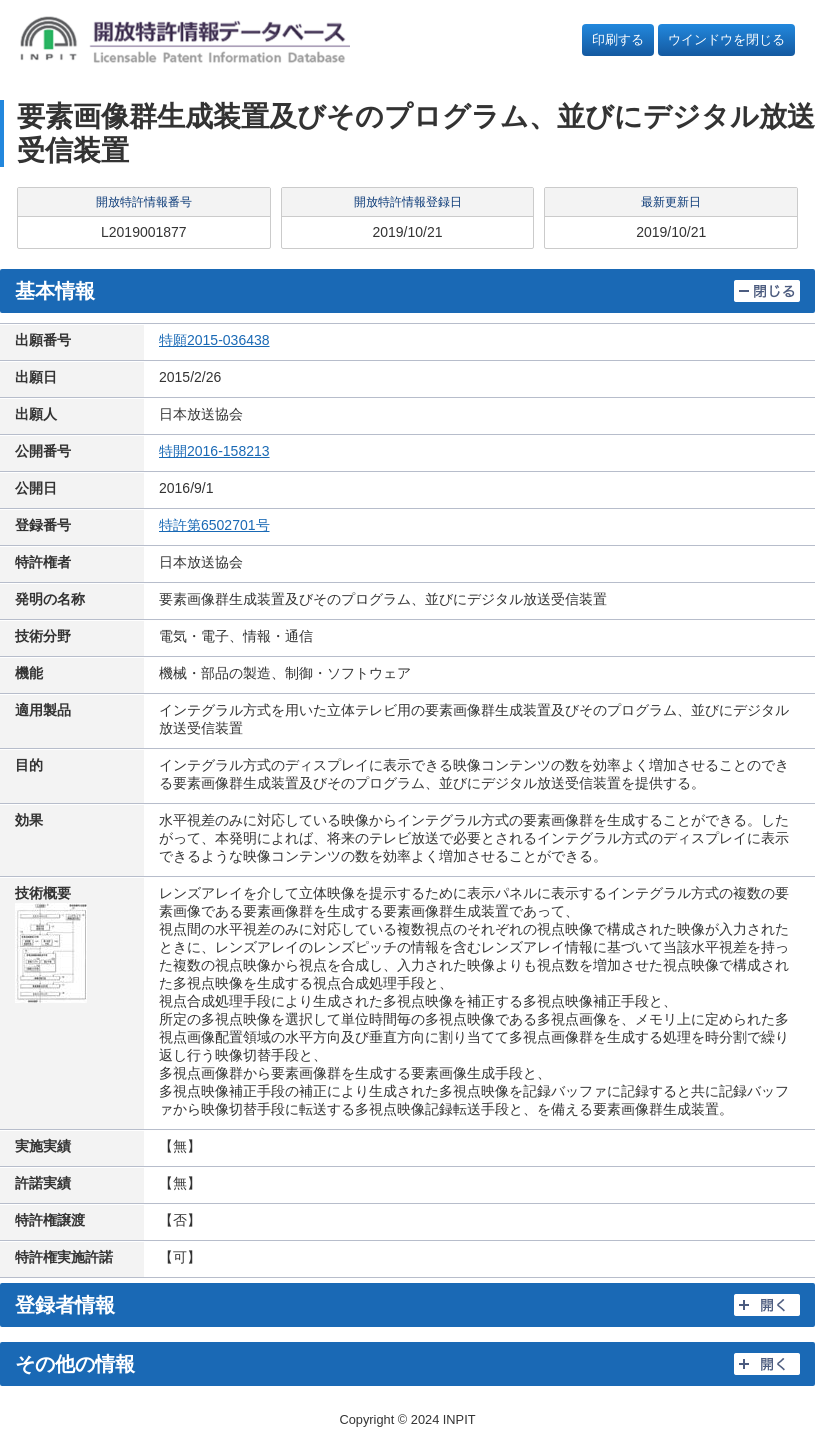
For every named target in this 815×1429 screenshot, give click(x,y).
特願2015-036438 (214, 340)
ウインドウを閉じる (726, 39)
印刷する (618, 39)
